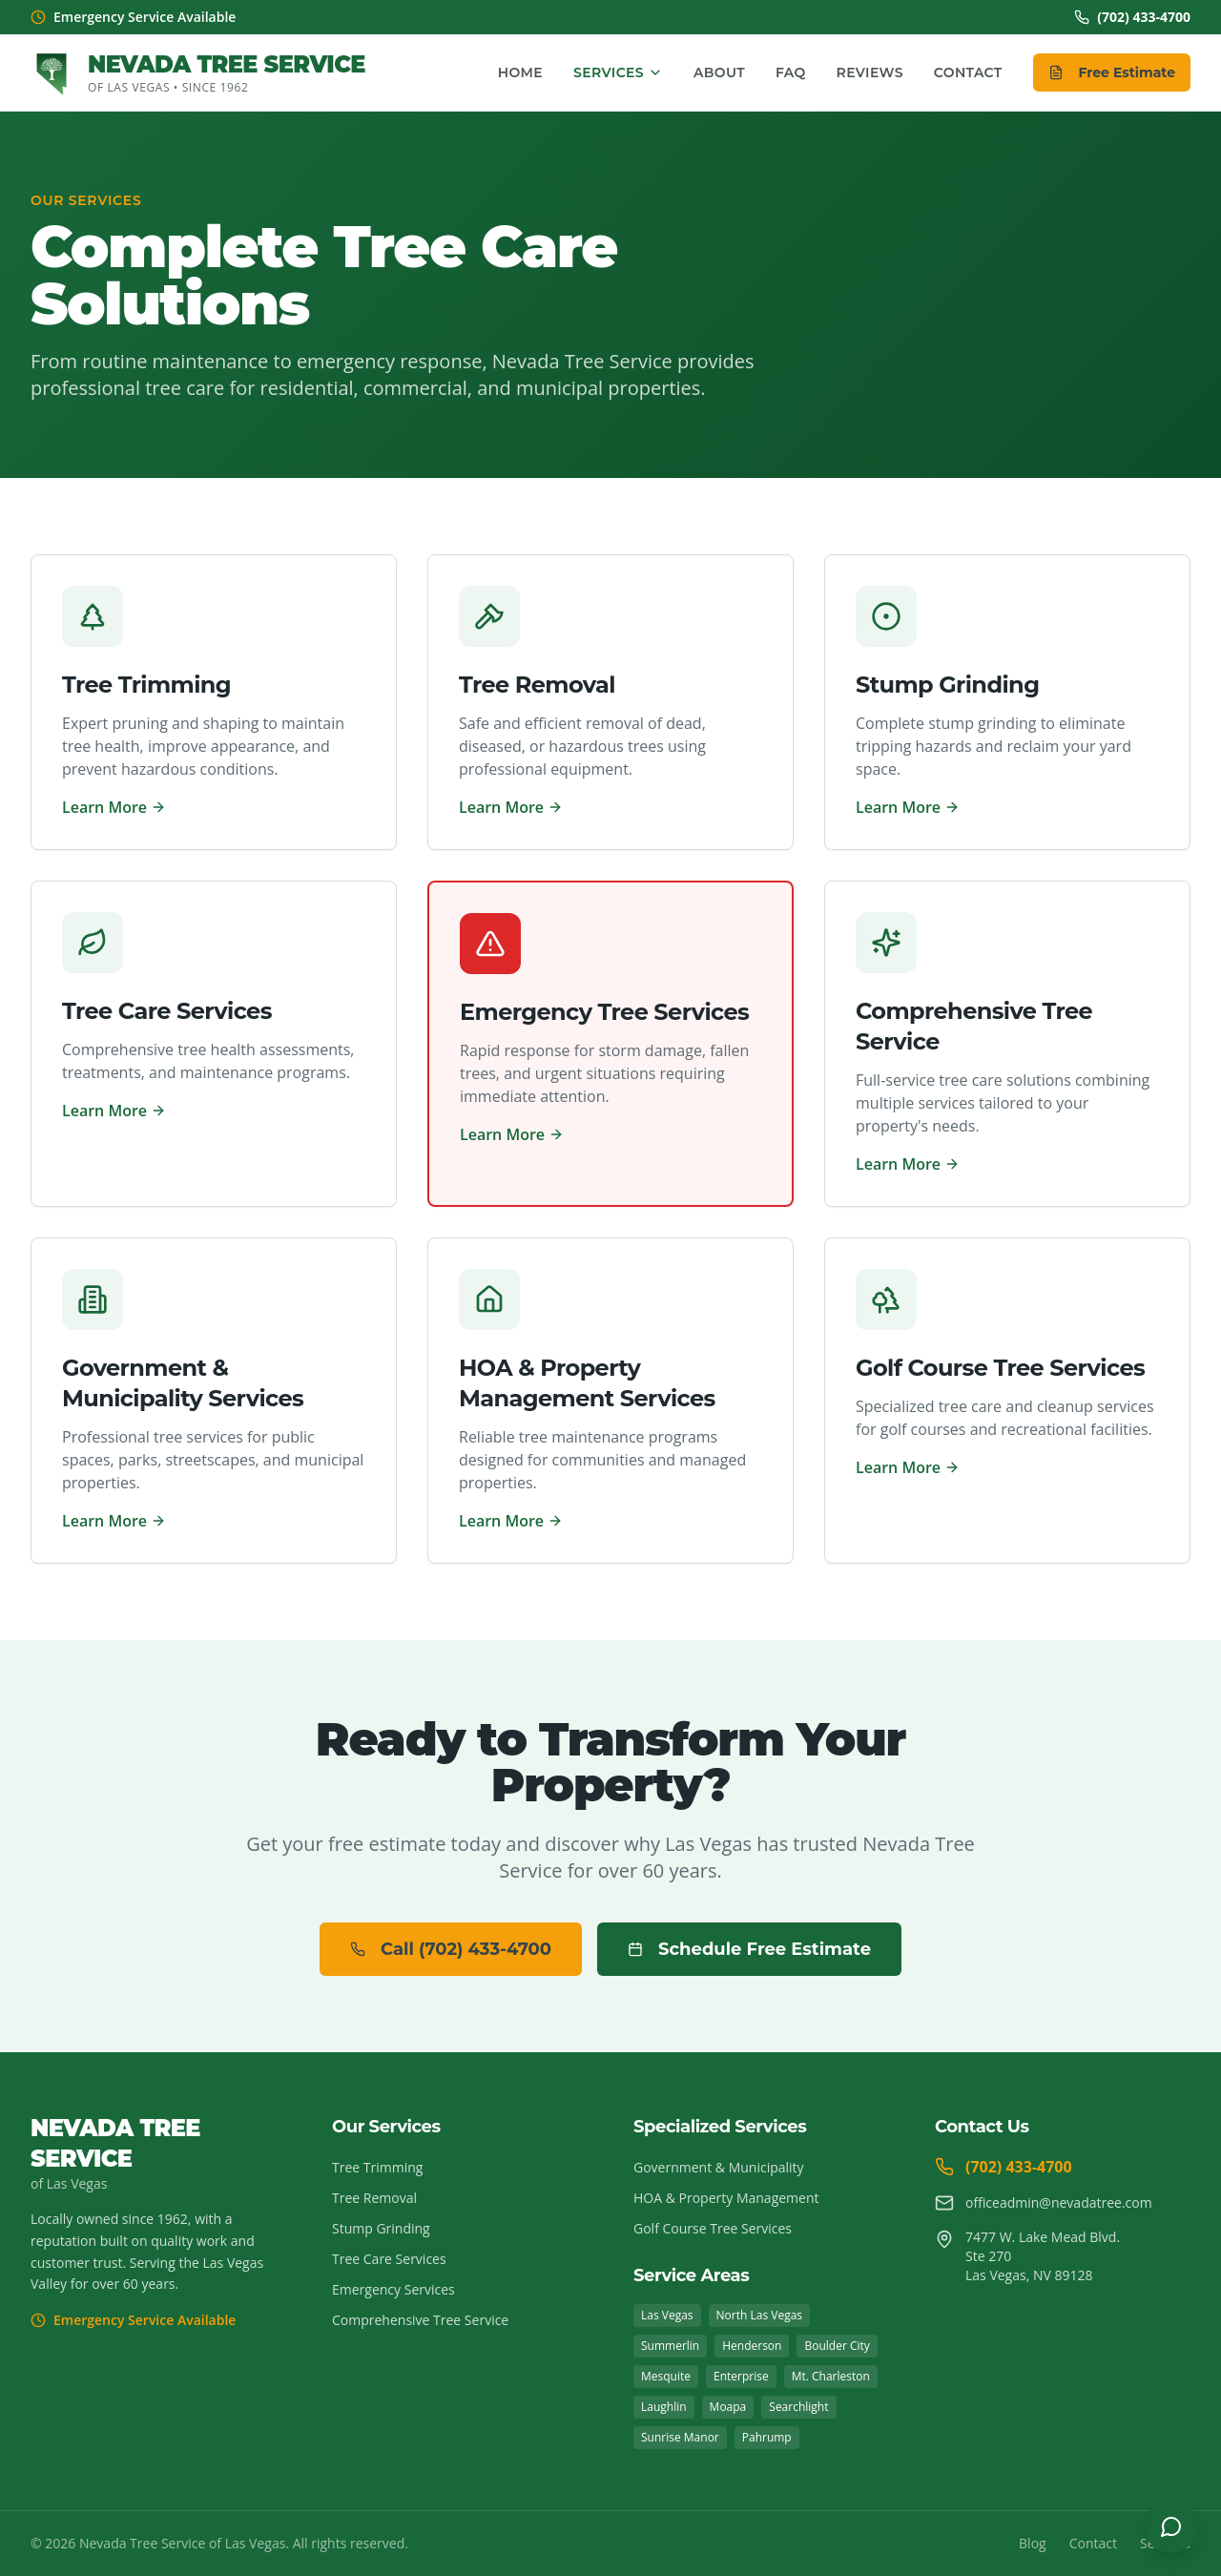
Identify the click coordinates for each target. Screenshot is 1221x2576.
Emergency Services (393, 2289)
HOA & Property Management (726, 2198)
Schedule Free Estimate (749, 1949)
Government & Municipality (718, 2167)
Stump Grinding (381, 2228)
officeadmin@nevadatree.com (1043, 2202)
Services (618, 72)
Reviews (870, 72)
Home (520, 72)
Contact (968, 72)
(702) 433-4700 (1132, 17)
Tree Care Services (389, 2259)
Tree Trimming (377, 2167)
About (719, 72)
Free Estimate (1111, 72)
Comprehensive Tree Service (420, 2320)
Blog (1032, 2543)
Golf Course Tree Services (712, 2228)
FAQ (791, 72)
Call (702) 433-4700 (450, 1949)
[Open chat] (1171, 2526)
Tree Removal (374, 2198)
